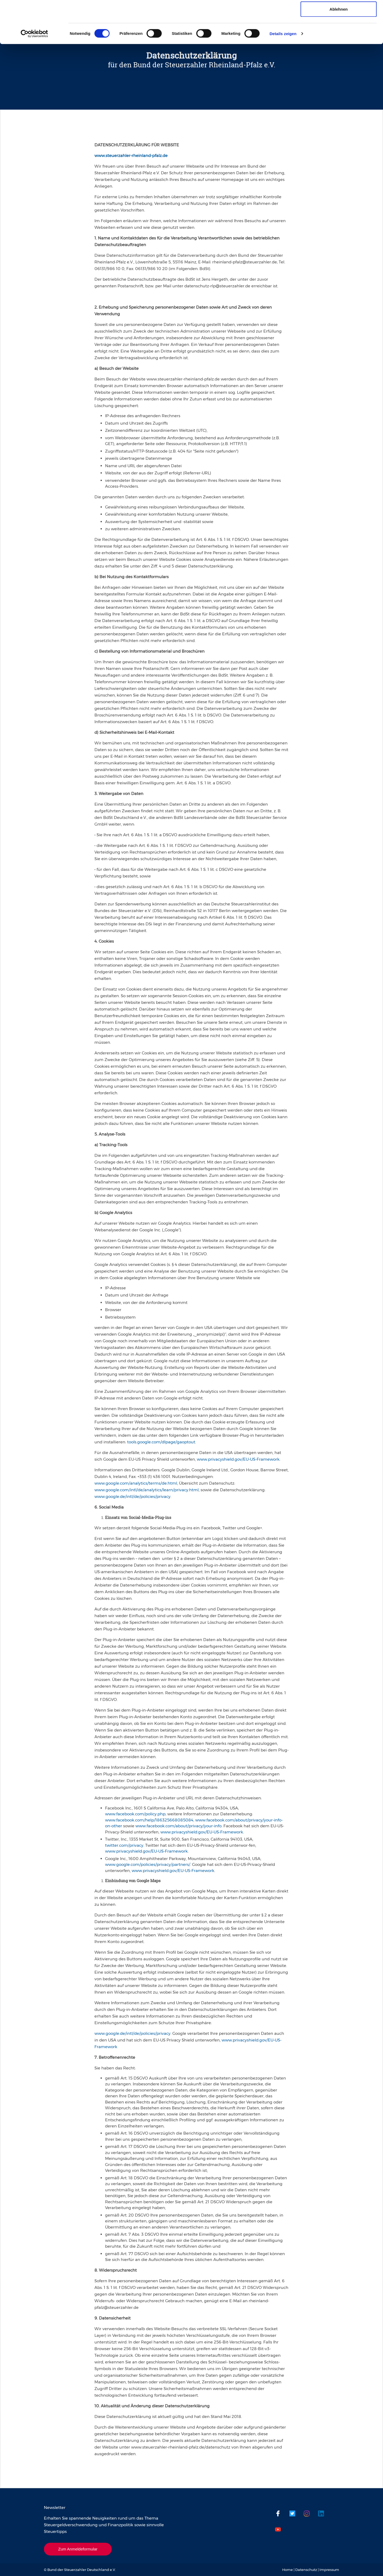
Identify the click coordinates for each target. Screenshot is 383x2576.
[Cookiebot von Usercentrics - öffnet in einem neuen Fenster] (34, 73)
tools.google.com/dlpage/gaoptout (161, 1441)
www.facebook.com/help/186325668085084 (149, 1820)
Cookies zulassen (338, 14)
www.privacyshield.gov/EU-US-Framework (238, 1459)
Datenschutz (306, 2569)
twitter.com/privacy (124, 1845)
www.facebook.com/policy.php (135, 1813)
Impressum (329, 2569)
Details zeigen (282, 73)
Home (287, 2569)
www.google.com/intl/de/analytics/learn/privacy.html (146, 1489)
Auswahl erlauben (339, 31)
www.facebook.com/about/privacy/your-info (178, 1825)
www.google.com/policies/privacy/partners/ (147, 1864)
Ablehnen (339, 49)
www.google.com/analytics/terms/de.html (135, 1483)
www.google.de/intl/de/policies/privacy (132, 1496)
